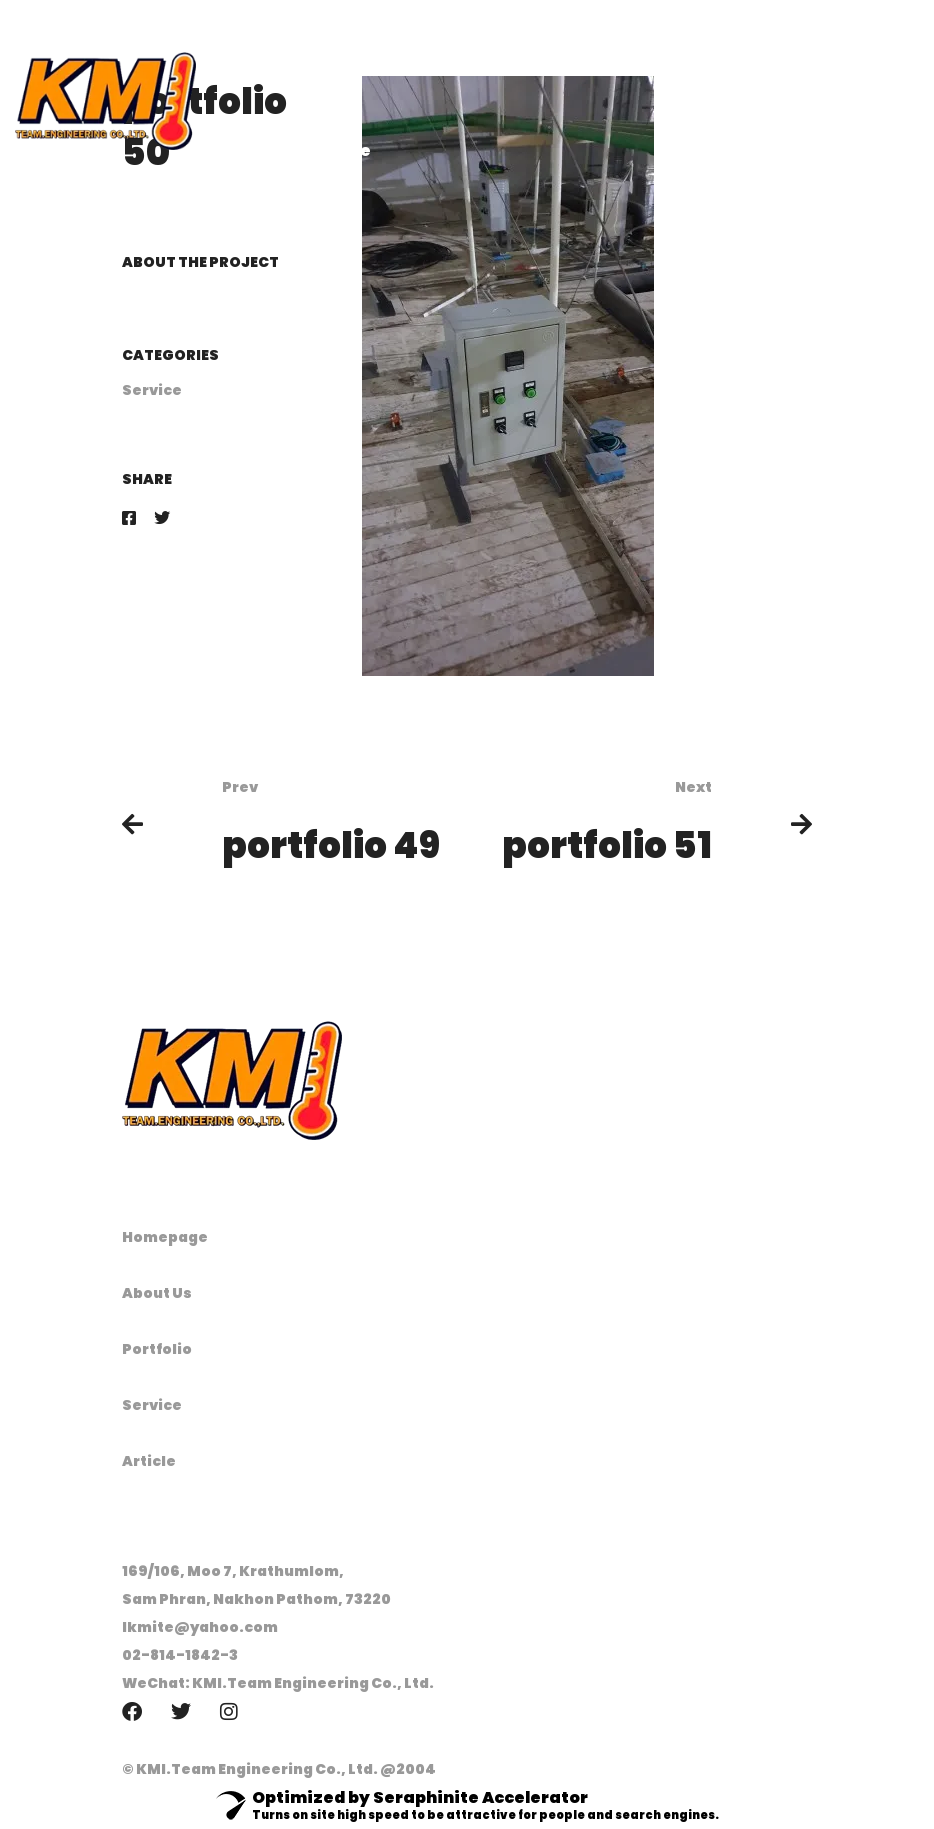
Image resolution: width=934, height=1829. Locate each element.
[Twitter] (162, 518)
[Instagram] (229, 1712)
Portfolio (157, 1349)
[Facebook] (129, 518)
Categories (170, 355)
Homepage (165, 1237)
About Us (157, 1293)
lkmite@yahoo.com (200, 1627)
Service (152, 390)
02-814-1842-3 (180, 1655)
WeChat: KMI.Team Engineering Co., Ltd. (278, 1683)
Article (149, 1461)
